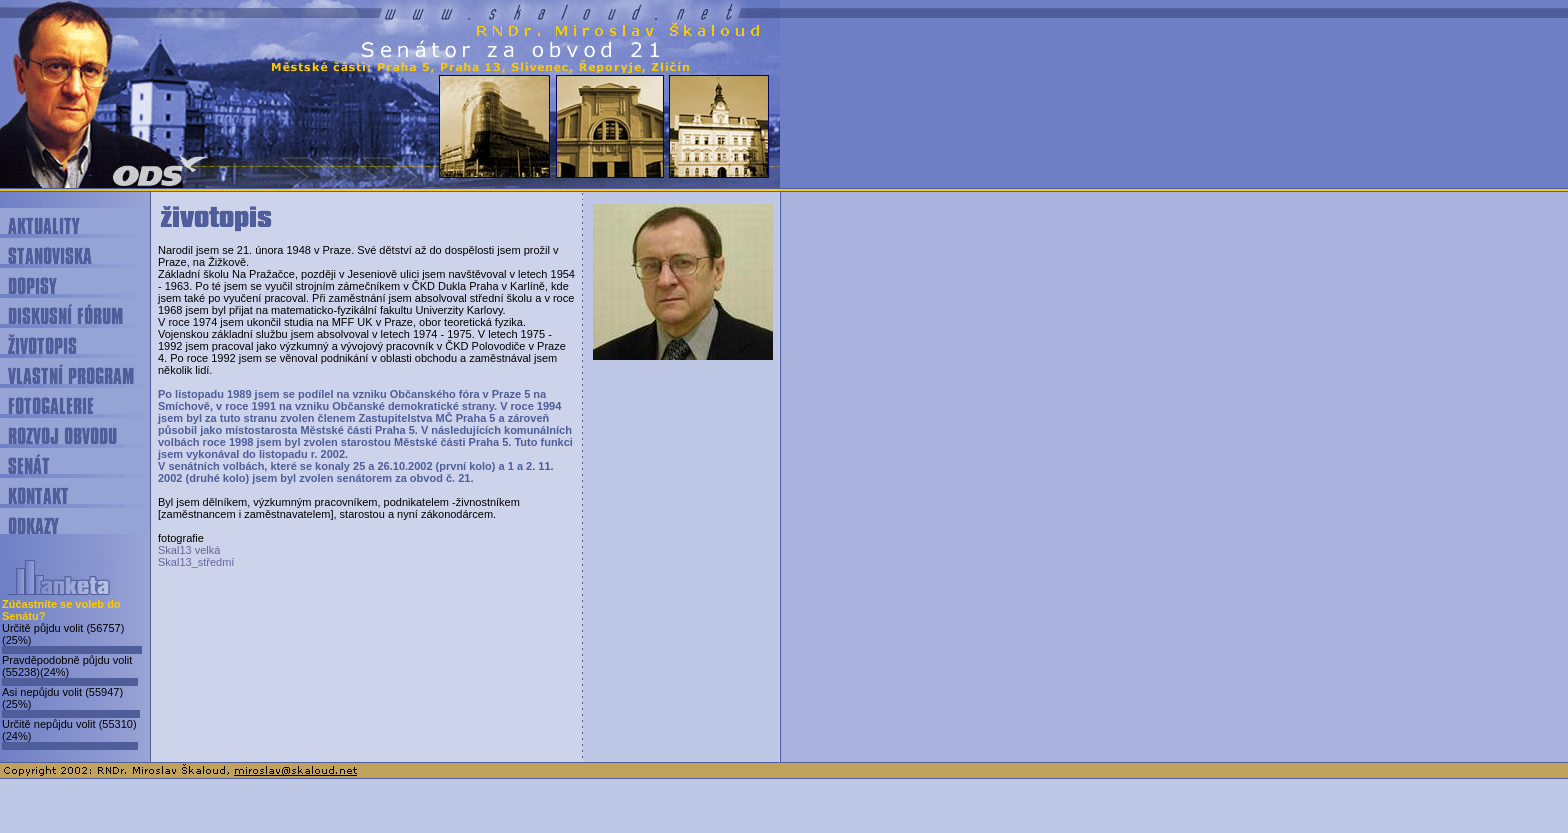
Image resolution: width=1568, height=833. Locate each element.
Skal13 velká (189, 550)
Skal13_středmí (196, 562)
